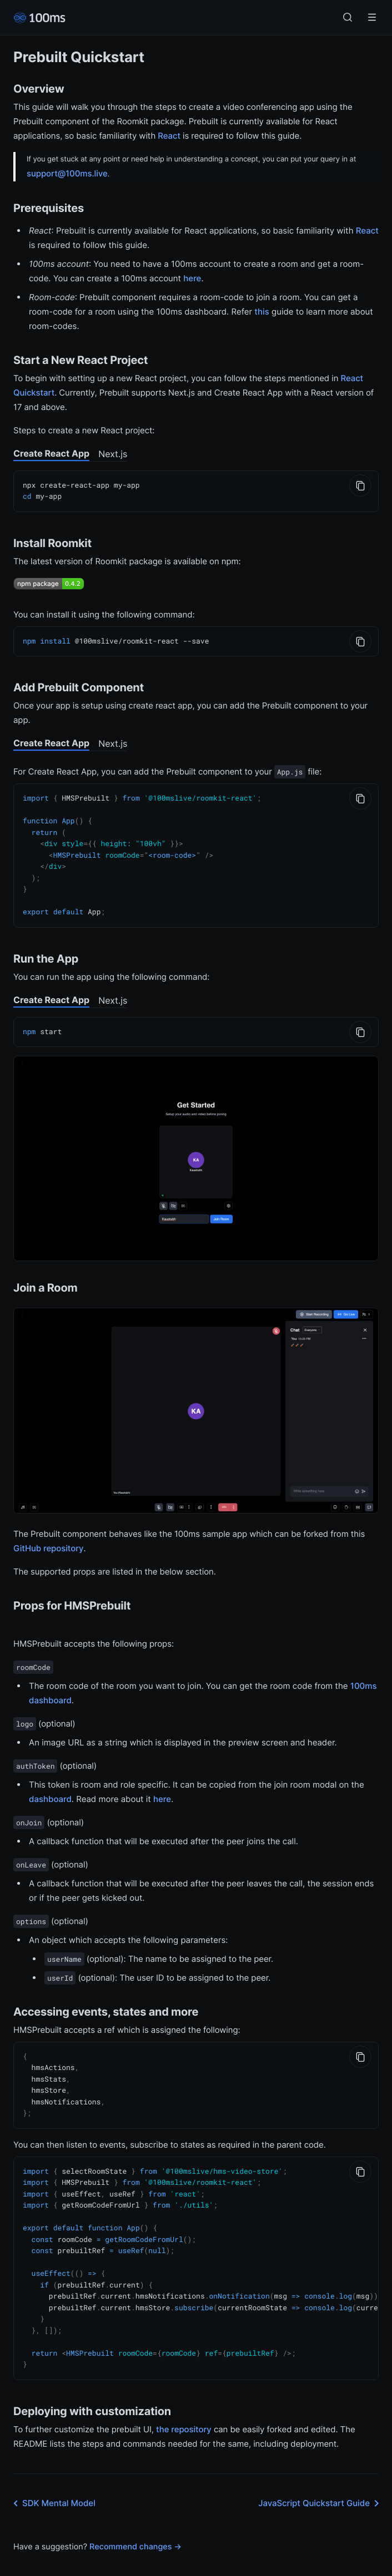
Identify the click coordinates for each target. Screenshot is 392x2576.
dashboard (50, 1790)
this (261, 311)
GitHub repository (48, 1540)
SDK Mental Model (52, 2481)
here (192, 278)
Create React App (51, 453)
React (169, 135)
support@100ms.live (67, 173)
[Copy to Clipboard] (360, 485)
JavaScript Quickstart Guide (320, 2481)
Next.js (112, 453)
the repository (184, 2407)
